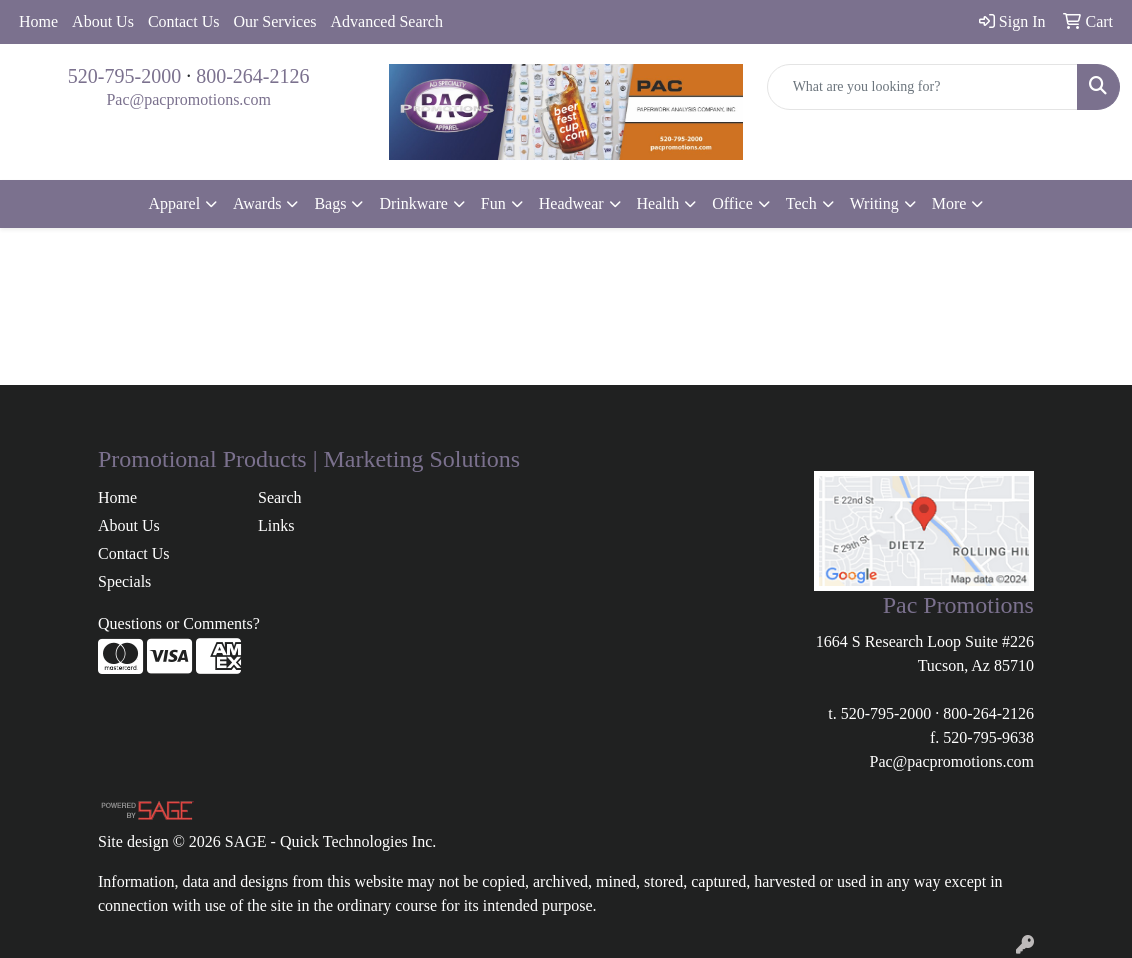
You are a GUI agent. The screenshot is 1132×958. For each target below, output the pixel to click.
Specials (124, 581)
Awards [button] (257, 203)
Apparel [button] (175, 203)
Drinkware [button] (413, 203)
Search (280, 497)
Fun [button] (493, 203)
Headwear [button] (571, 203)
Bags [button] (330, 203)
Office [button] (732, 203)
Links (276, 525)
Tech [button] (801, 203)
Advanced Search (387, 21)
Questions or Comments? (179, 623)
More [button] (949, 203)
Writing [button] (874, 203)
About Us (103, 21)
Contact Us (184, 21)
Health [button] (658, 203)
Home (38, 21)
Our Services (274, 21)
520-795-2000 (124, 76)
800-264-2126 (252, 76)
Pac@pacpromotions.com (188, 99)
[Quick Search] (922, 87)
